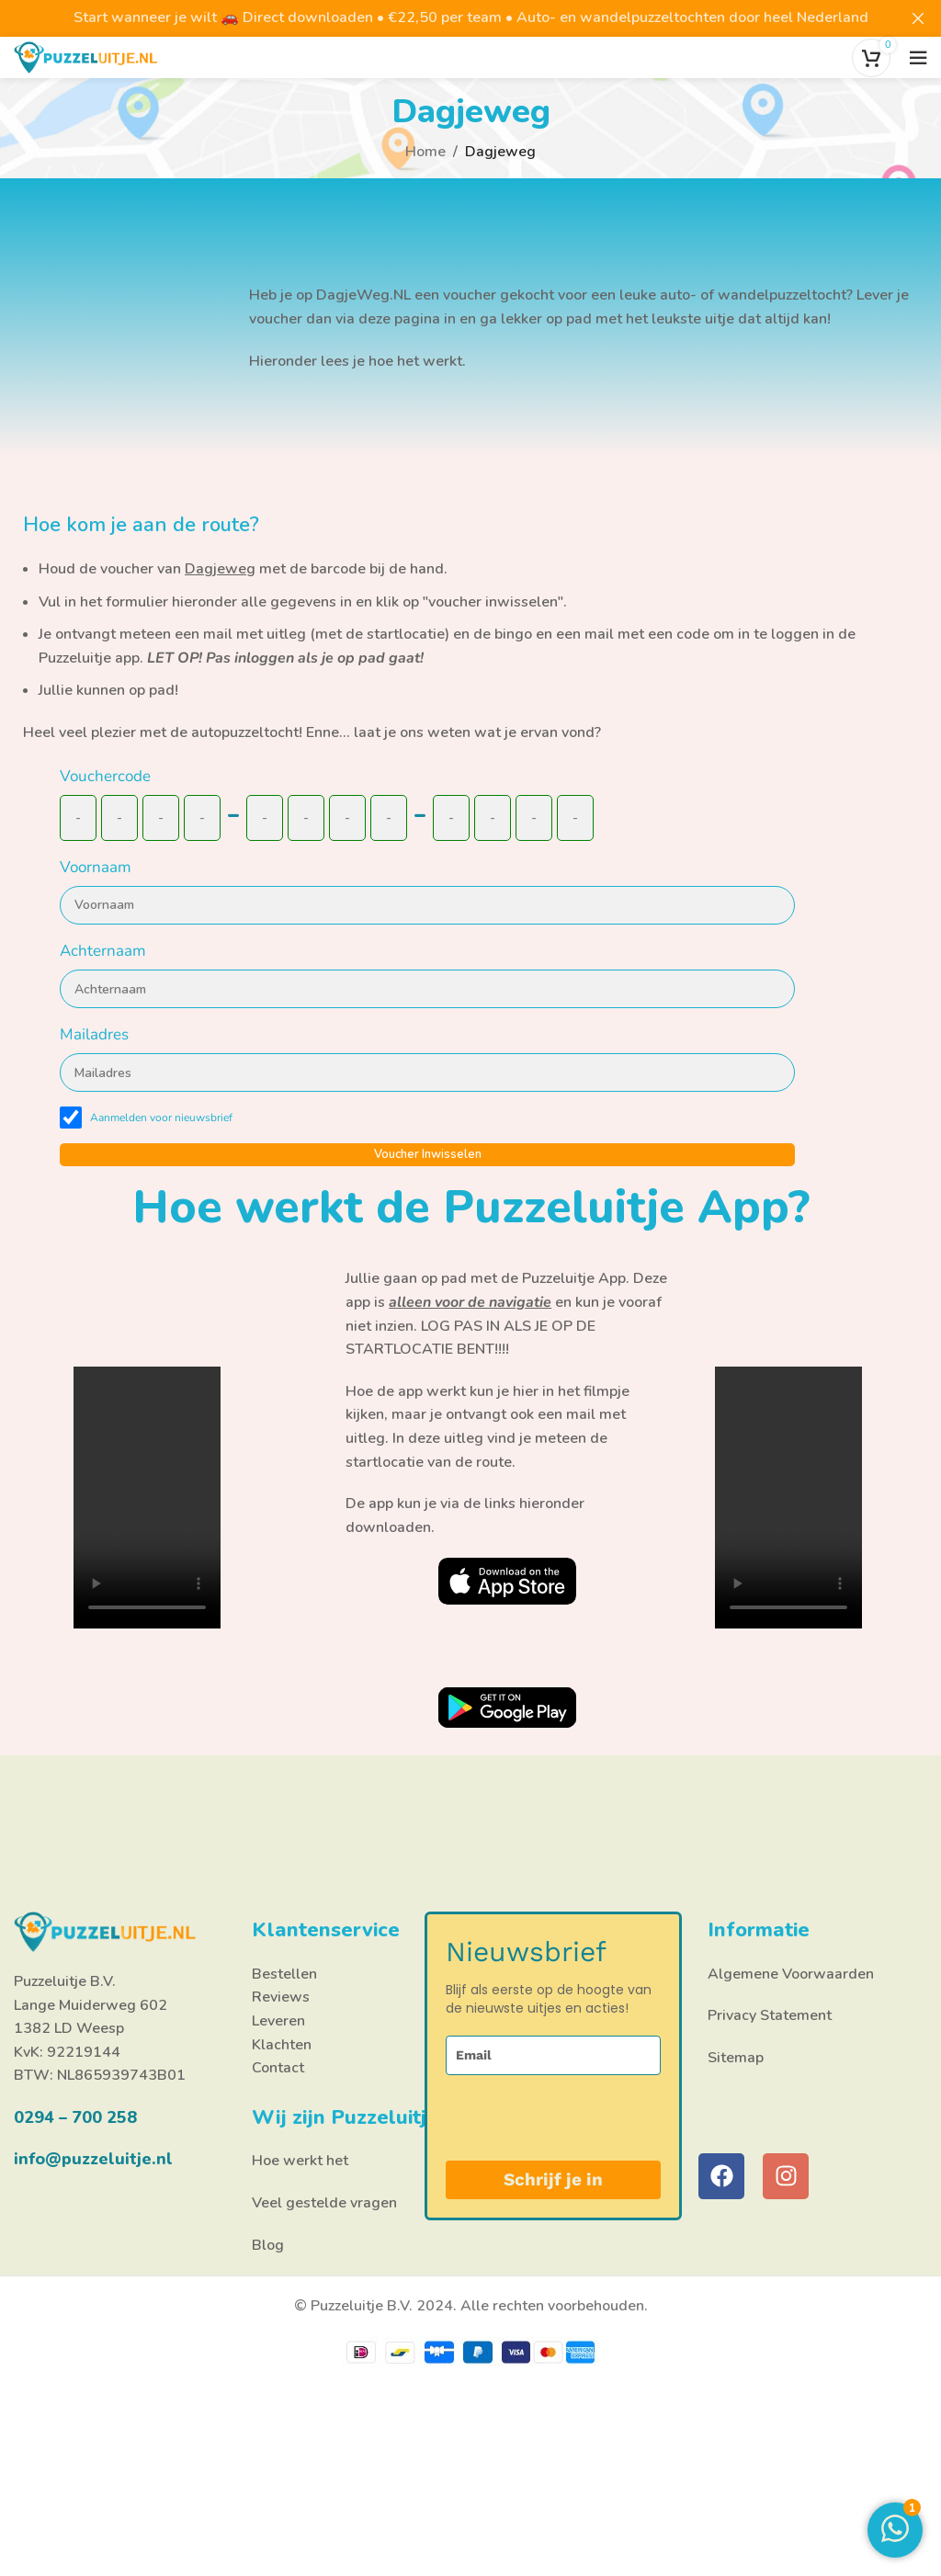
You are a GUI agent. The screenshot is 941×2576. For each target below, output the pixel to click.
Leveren (278, 2021)
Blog (268, 2245)
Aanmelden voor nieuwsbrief (161, 1117)
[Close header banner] (918, 18)
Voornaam (95, 867)
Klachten (282, 2045)
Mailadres (94, 1034)
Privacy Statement (770, 2015)
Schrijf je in (553, 2179)
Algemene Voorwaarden (791, 1974)
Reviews (281, 1997)
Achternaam (103, 950)
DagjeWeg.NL (363, 295)
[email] (553, 2055)
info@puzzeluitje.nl (93, 2159)
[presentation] (541, 2118)
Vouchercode (105, 776)
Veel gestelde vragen (324, 2203)
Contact (278, 2068)
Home (425, 152)
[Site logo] (86, 56)
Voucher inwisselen (428, 1154)
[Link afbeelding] (507, 1580)
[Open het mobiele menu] (918, 58)
